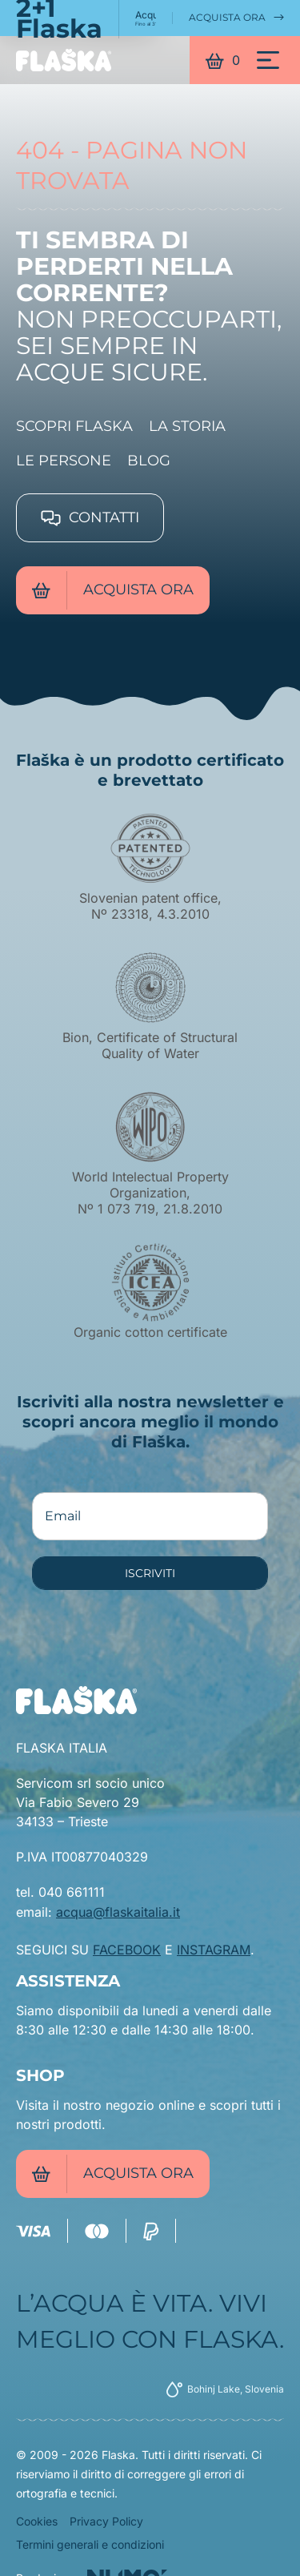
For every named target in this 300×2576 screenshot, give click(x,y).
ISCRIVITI (150, 1573)
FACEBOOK (127, 1950)
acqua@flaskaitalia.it (118, 1912)
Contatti (90, 517)
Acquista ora (236, 17)
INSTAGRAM (213, 1950)
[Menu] (268, 60)
